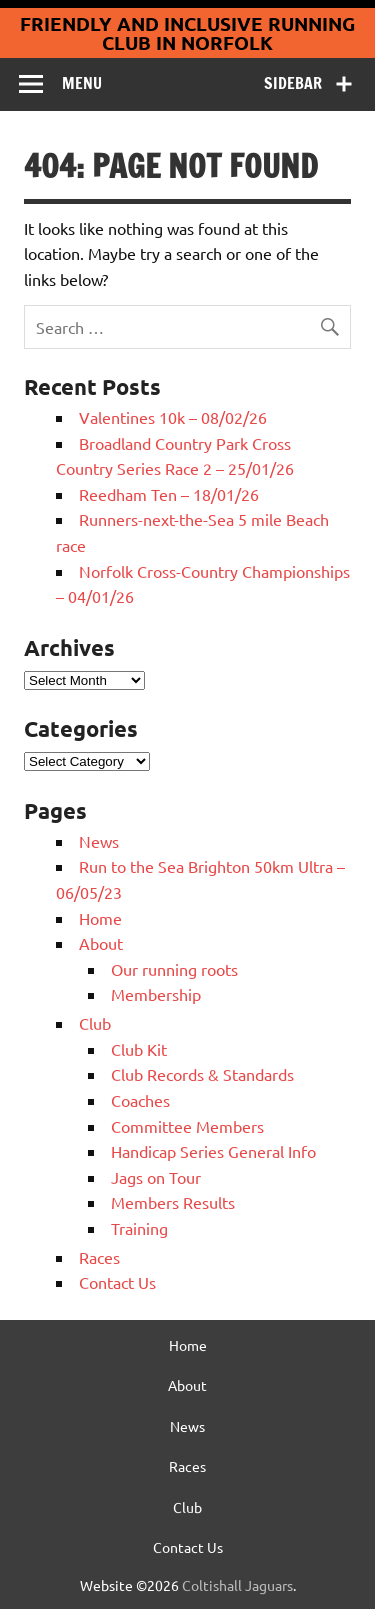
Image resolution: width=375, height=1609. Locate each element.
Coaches (140, 1100)
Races (99, 1257)
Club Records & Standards (202, 1074)
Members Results (173, 1202)
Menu (82, 83)
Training (139, 1228)
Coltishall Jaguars (237, 1585)
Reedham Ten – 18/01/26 (169, 494)
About (101, 943)
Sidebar (293, 83)
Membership (156, 994)
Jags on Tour (156, 1177)
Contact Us (117, 1282)
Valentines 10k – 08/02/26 (173, 417)
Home (100, 918)
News (99, 841)
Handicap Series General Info (213, 1151)
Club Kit (139, 1049)
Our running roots (174, 969)
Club (95, 1023)
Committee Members (187, 1126)
